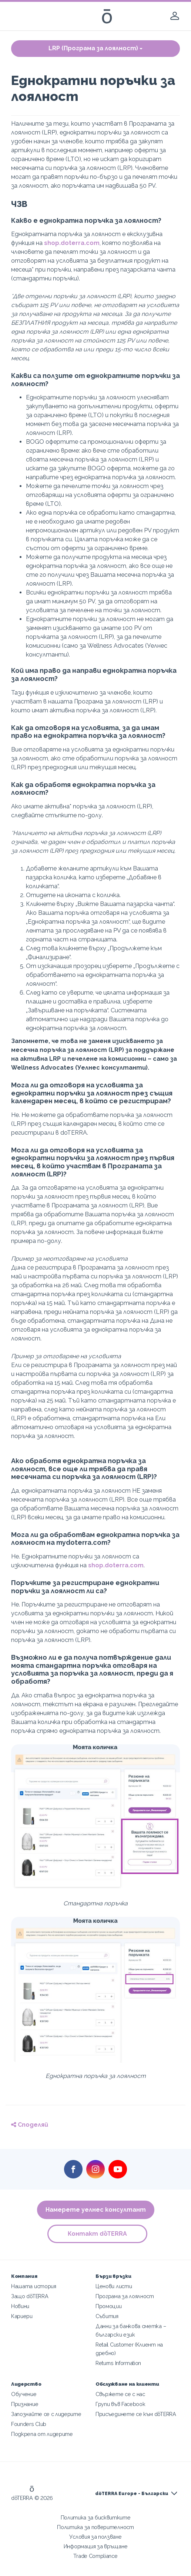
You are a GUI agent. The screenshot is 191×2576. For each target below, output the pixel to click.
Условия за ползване (95, 2537)
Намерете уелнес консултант (96, 2209)
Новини (20, 2306)
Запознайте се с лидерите (46, 2414)
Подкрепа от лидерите (42, 2434)
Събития (107, 2316)
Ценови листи (114, 2286)
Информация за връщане (96, 2546)
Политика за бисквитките (96, 2517)
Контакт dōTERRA (97, 2233)
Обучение (24, 2394)
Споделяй (29, 2124)
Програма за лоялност (125, 2296)
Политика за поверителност (95, 2527)
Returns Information (118, 2363)
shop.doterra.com (72, 242)
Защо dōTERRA (29, 2296)
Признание (24, 2404)
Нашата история (33, 2286)
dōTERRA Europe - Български (131, 2493)
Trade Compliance (95, 2556)
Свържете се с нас (120, 2394)
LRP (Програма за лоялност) (95, 48)
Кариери (22, 2316)
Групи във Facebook (120, 2404)
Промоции (109, 2306)
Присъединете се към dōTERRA (136, 2414)
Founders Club (28, 2424)
